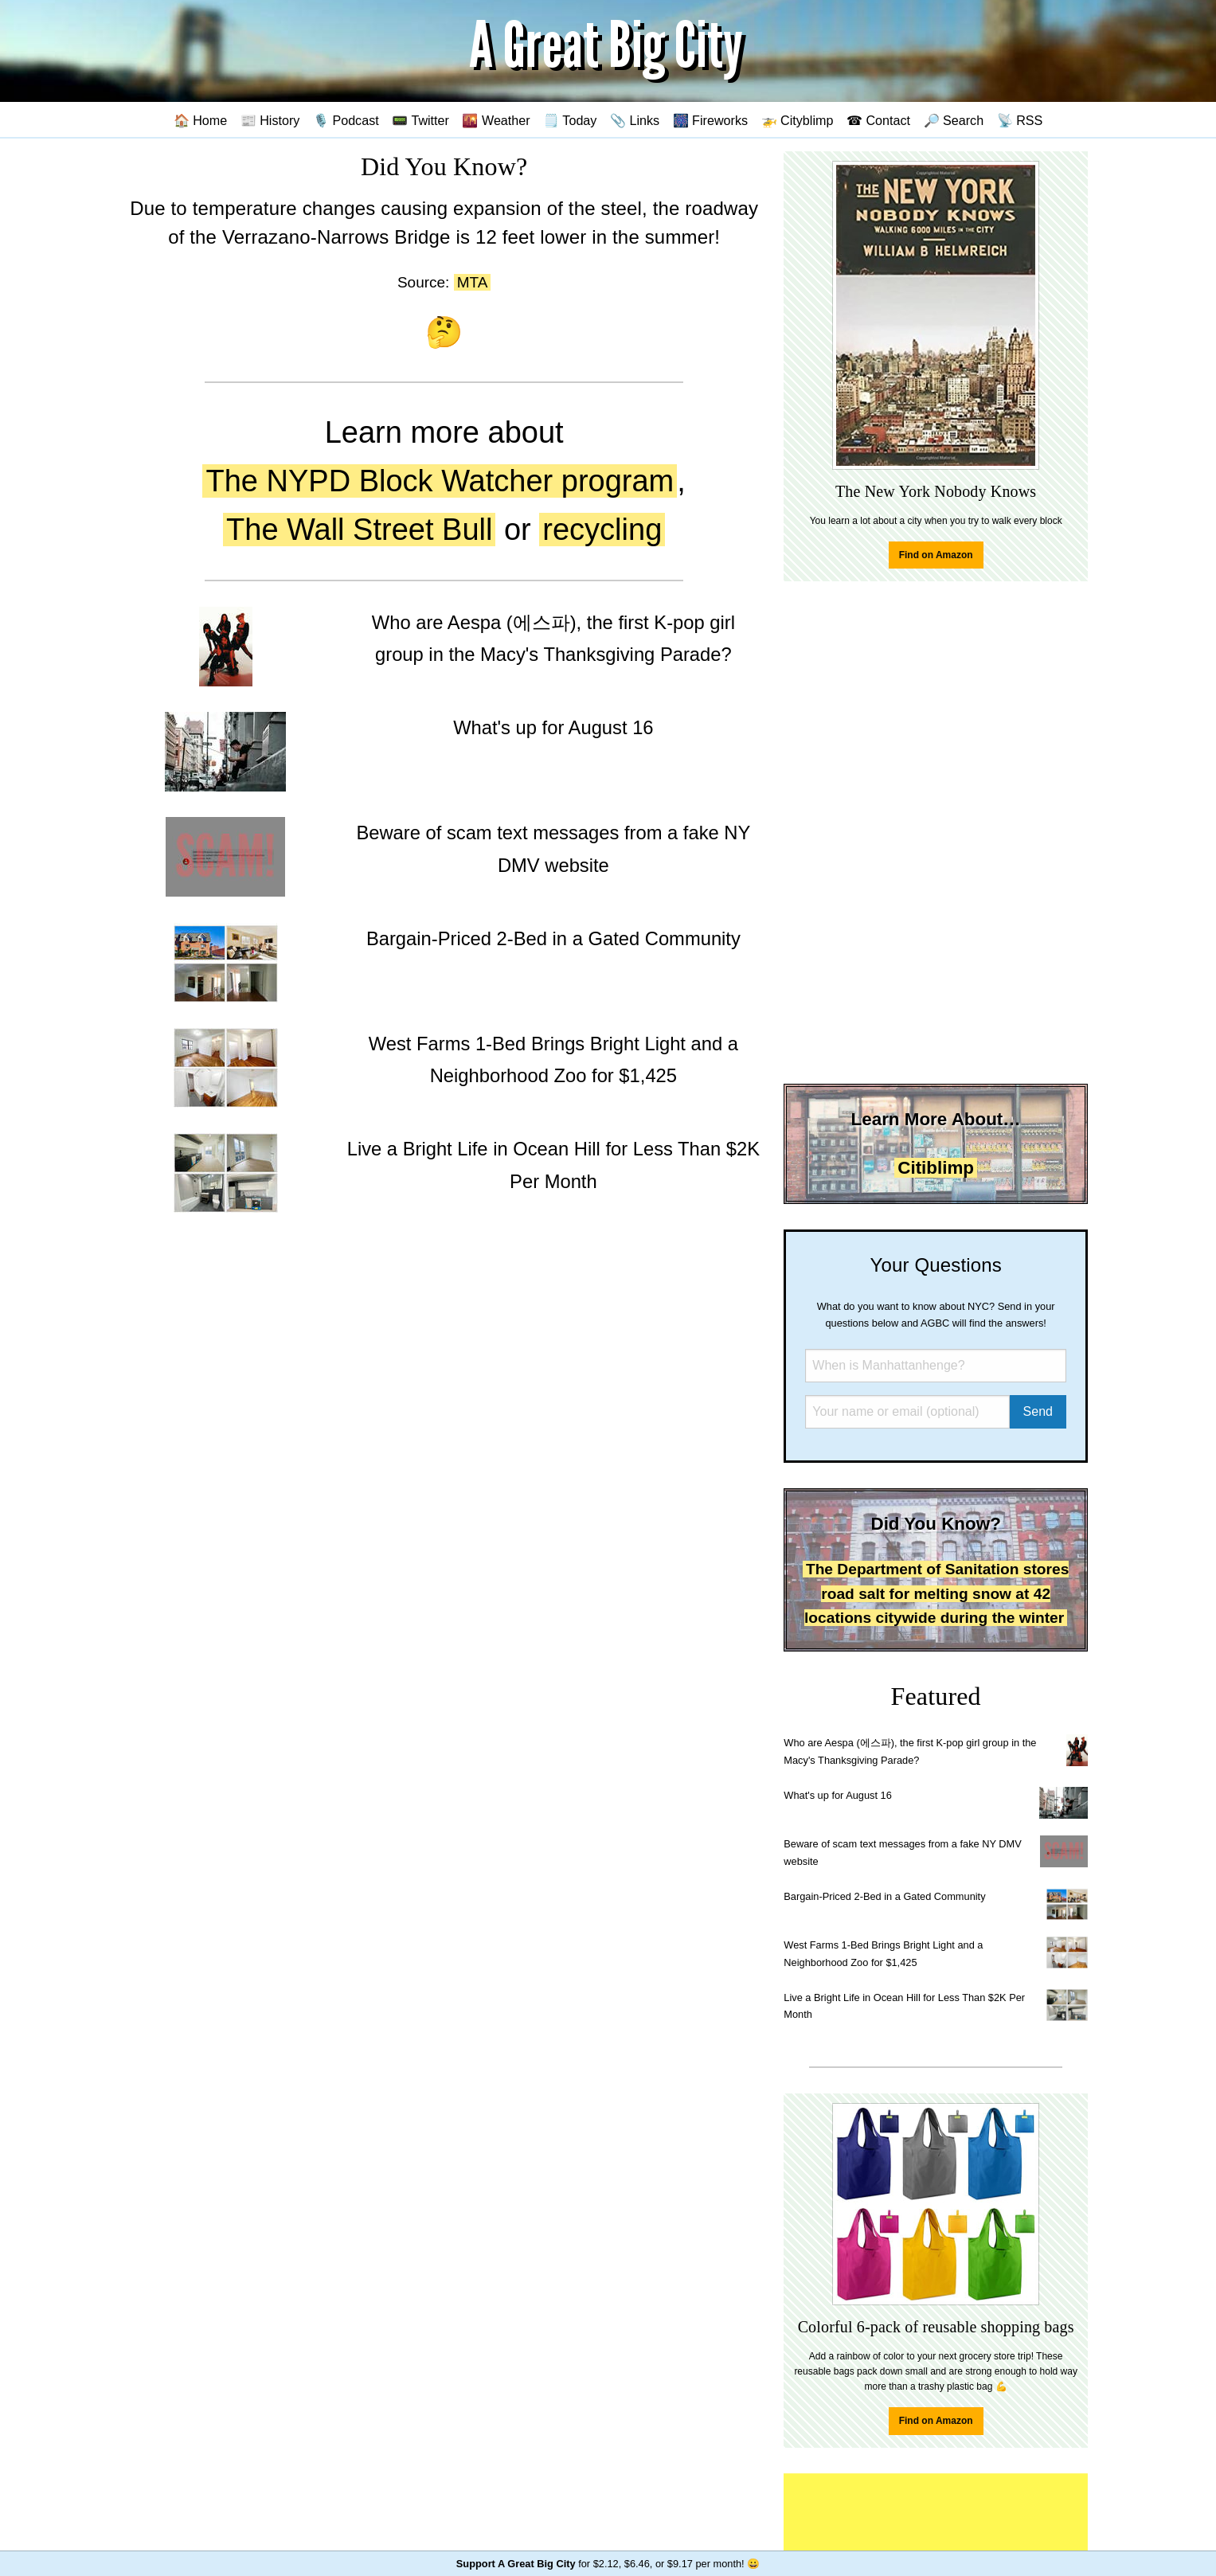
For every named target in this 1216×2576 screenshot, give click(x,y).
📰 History (270, 120)
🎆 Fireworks (710, 120)
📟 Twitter (420, 120)
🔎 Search (954, 120)
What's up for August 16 (837, 1795)
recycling (602, 529)
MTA (472, 282)
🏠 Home (201, 120)
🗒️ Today (569, 120)
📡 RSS (1020, 120)
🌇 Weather (496, 120)
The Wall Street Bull (359, 529)
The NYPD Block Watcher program (439, 481)
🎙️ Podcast (346, 120)
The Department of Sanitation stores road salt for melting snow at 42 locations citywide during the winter (936, 1593)
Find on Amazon (936, 555)
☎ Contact (878, 120)
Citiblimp (935, 1168)
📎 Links (634, 120)
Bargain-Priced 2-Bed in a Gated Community (884, 1896)
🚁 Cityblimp (797, 120)
